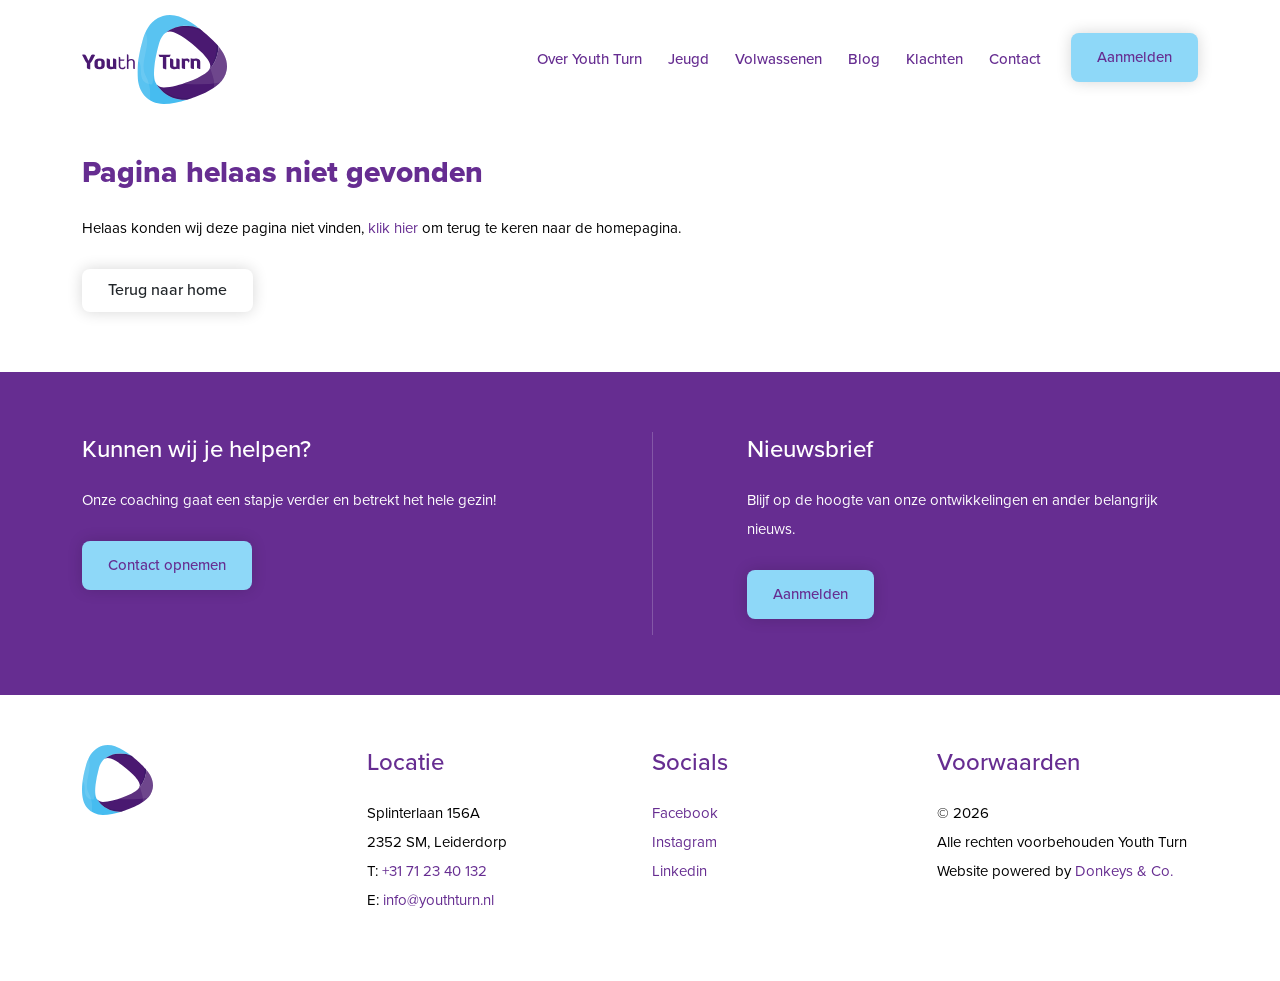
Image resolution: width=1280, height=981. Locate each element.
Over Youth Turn (589, 59)
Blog (864, 59)
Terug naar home (167, 289)
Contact (1015, 59)
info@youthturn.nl (438, 900)
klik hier (393, 228)
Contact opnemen (167, 565)
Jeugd (688, 59)
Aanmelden (1134, 57)
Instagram (684, 842)
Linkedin (679, 871)
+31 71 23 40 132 (434, 871)
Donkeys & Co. (1124, 871)
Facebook (685, 813)
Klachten (934, 59)
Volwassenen (778, 59)
